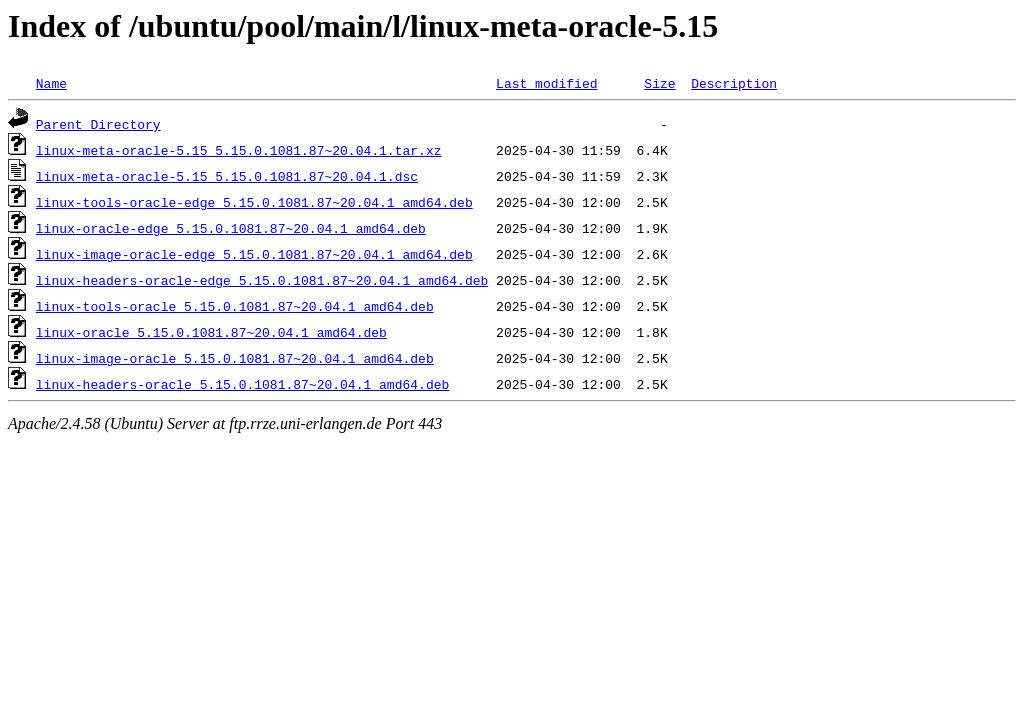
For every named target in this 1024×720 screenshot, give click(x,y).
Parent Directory (98, 124)
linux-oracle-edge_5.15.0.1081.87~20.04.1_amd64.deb (231, 228)
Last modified (546, 83)
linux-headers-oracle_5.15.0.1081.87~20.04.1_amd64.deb (242, 384)
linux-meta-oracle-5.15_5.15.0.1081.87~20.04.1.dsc (227, 176)
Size (659, 83)
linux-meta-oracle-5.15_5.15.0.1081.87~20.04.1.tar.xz (239, 150)
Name (51, 83)
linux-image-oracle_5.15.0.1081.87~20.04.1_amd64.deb (235, 358)
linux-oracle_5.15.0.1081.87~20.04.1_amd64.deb (211, 332)
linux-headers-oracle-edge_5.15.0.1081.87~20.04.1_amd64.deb (262, 280)
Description (734, 83)
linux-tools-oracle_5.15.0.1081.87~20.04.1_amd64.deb (235, 306)
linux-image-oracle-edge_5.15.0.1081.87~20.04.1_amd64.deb (254, 254)
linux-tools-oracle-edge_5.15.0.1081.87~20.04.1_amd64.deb (254, 202)
